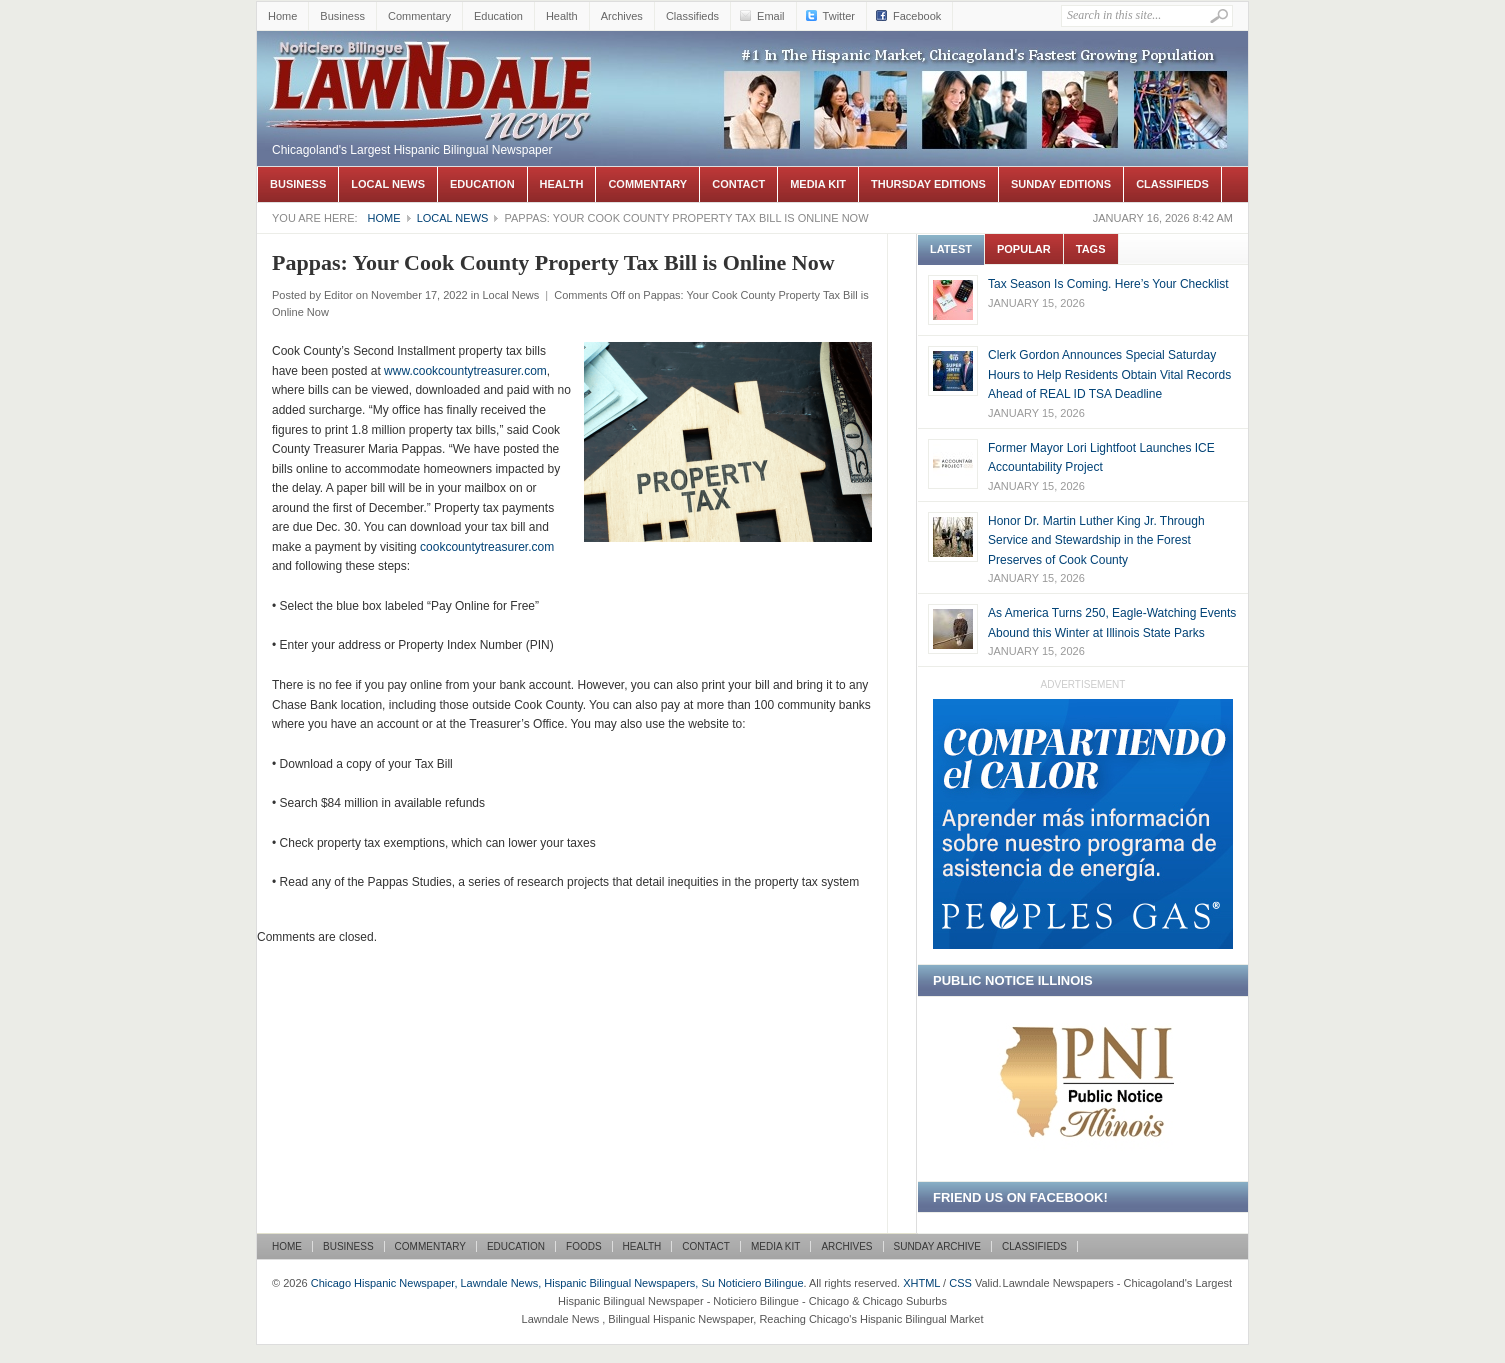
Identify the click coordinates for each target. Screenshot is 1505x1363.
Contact (738, 184)
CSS (960, 1283)
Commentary (419, 16)
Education (498, 16)
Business (342, 16)
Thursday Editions (928, 184)
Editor (338, 295)
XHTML (921, 1283)
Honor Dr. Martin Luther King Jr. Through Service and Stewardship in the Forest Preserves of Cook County (1096, 540)
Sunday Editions (1061, 184)
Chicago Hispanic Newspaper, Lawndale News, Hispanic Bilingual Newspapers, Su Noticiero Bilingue (432, 61)
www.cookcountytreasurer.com (465, 371)
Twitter (839, 16)
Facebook (917, 16)
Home (282, 16)
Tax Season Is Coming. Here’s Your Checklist (1108, 284)
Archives (622, 16)
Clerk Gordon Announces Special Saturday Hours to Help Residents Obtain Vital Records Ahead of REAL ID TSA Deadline (1109, 374)
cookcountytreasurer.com (487, 547)
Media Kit (818, 184)
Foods (584, 1246)
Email (771, 16)
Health (562, 16)
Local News (388, 184)
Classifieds (692, 16)
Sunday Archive (937, 1246)
